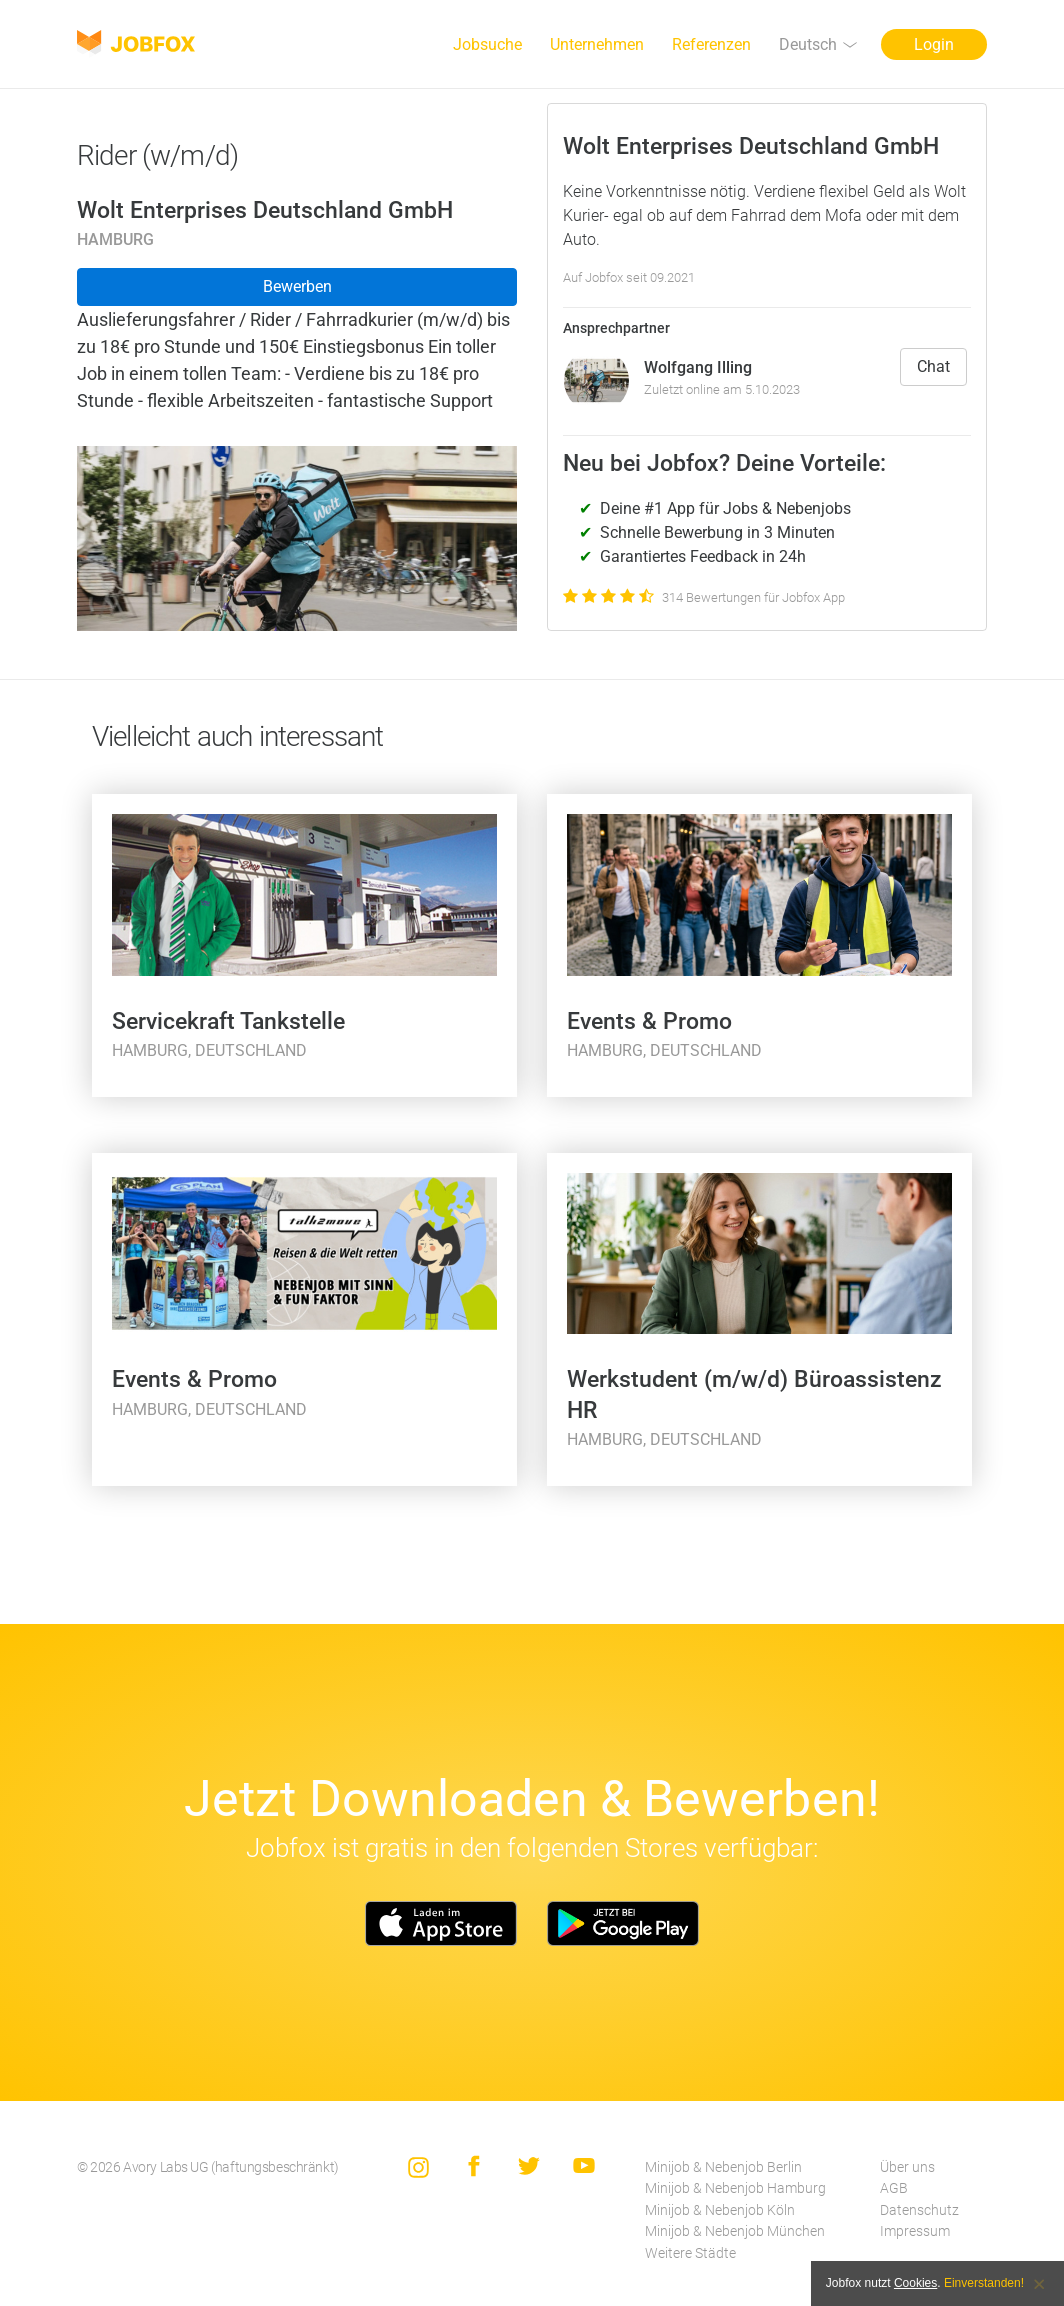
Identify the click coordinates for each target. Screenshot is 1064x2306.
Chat (933, 366)
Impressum (915, 2231)
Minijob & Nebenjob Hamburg (735, 2188)
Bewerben (297, 286)
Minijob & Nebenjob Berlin (723, 2167)
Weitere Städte (690, 2253)
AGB (894, 2188)
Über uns (907, 2167)
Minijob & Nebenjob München (735, 2231)
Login (934, 44)
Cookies (915, 2283)
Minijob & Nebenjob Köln (720, 2210)
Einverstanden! (984, 2283)
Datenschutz (919, 2210)
